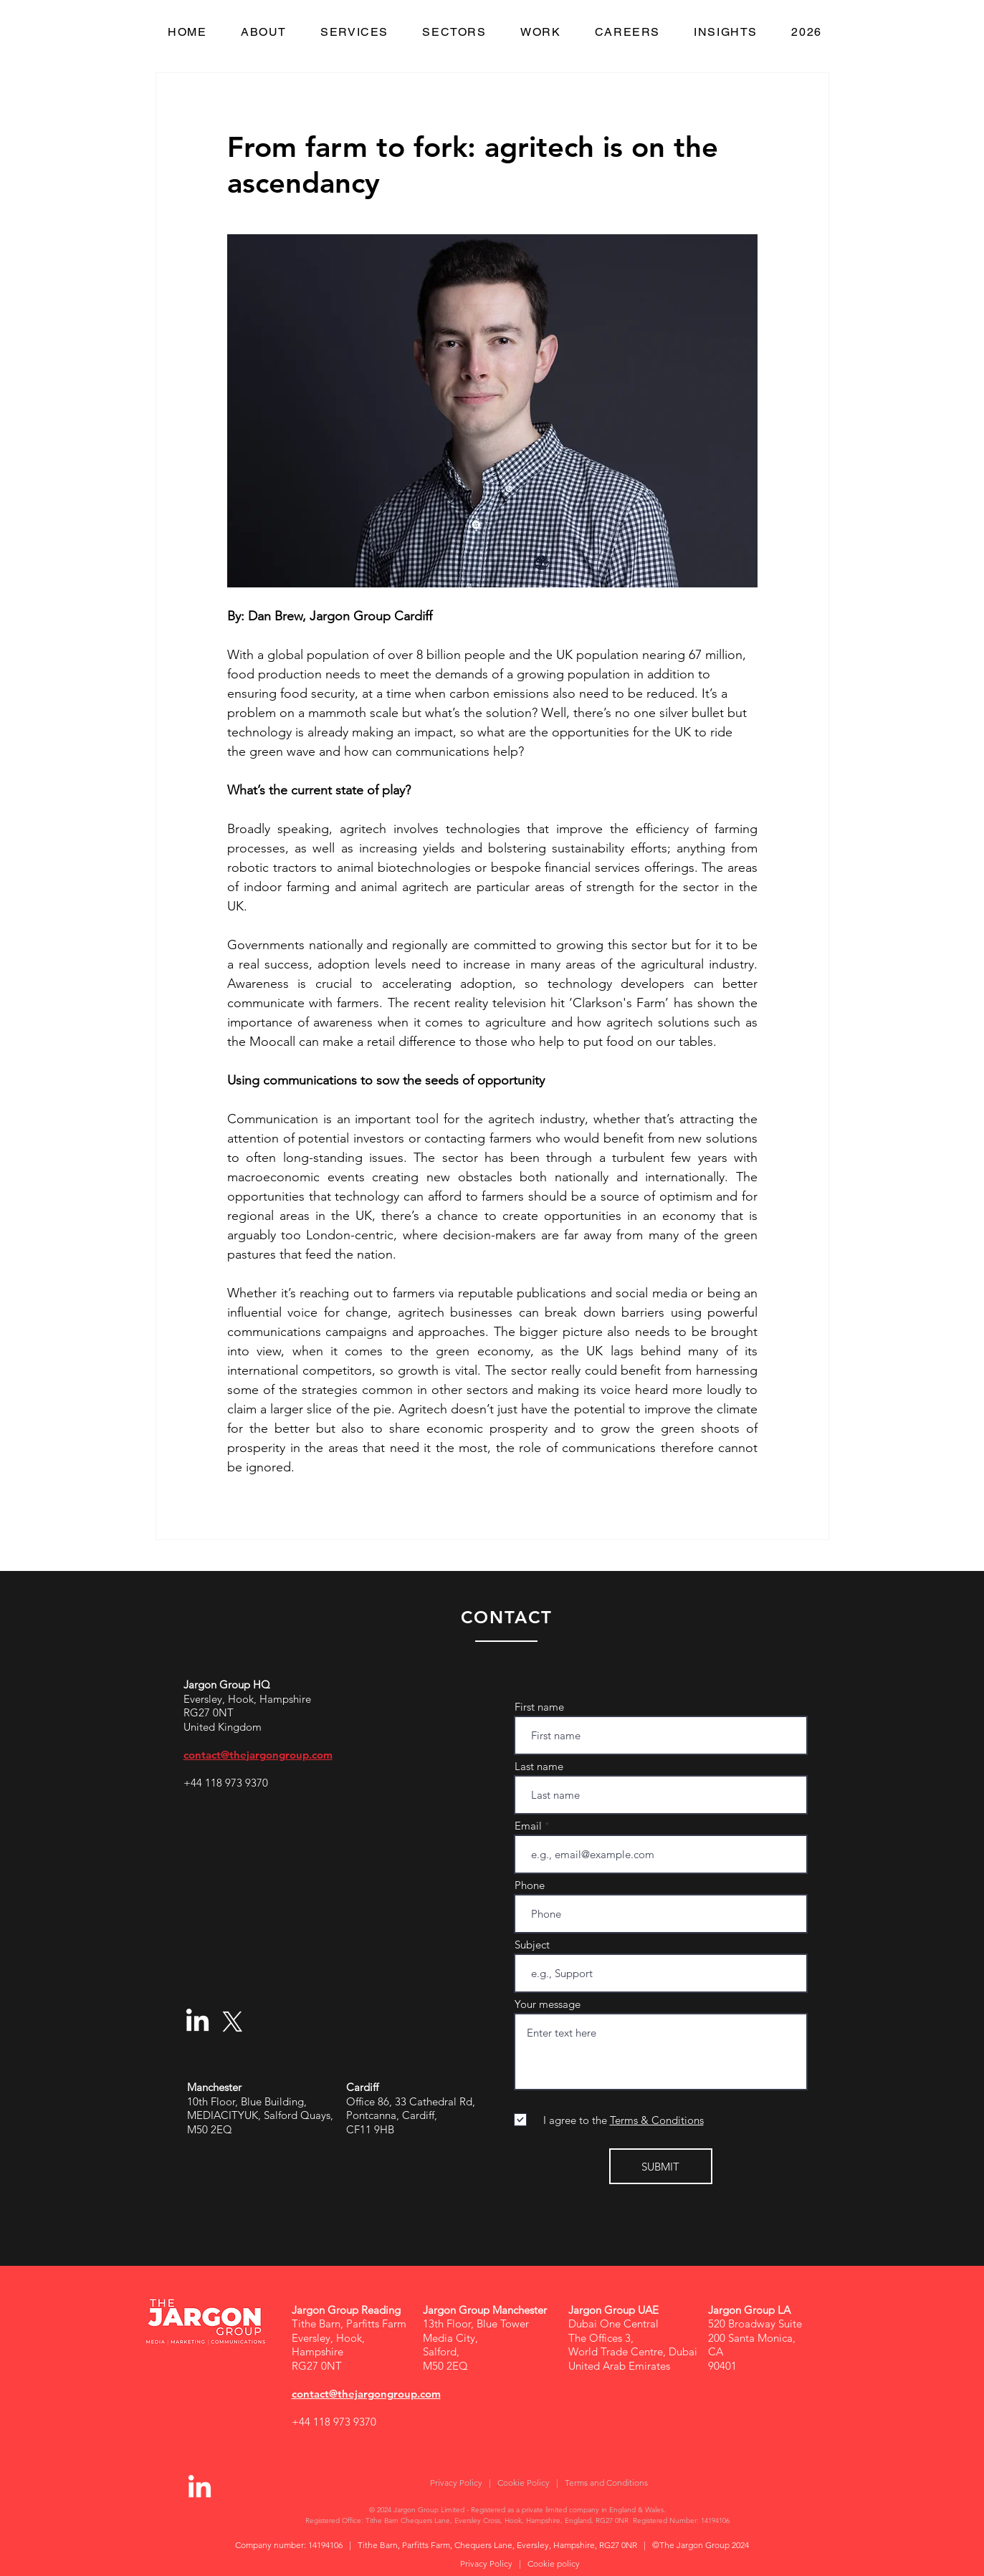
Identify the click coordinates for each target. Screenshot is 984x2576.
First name (539, 1706)
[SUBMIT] (660, 2166)
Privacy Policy (456, 2482)
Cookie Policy (523, 2482)
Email (528, 1825)
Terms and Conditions (606, 2482)
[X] (233, 2022)
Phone (530, 1885)
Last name (539, 1766)
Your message (548, 2004)
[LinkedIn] (197, 2022)
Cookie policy (553, 2563)
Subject (532, 1944)
